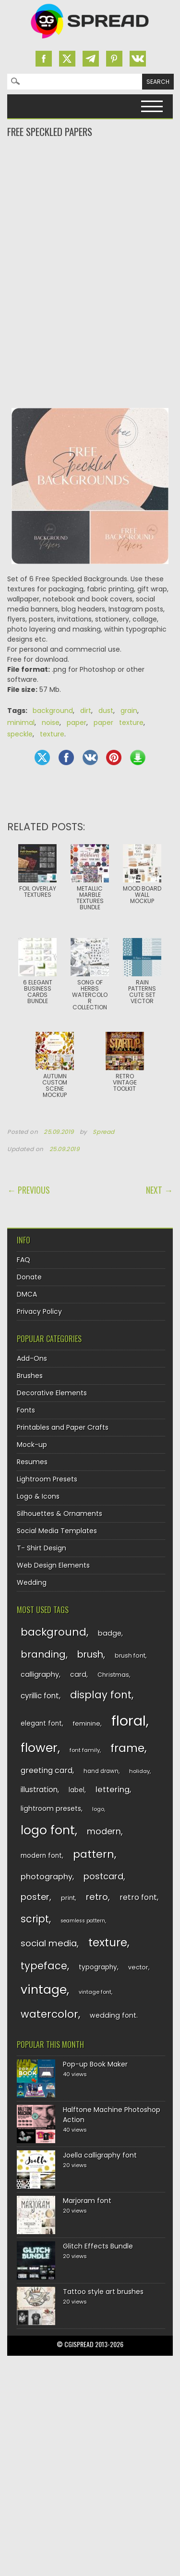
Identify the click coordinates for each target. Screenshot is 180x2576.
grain (128, 710)
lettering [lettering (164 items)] (113, 1789)
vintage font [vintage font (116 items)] (95, 1992)
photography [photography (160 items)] (46, 1876)
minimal (21, 722)
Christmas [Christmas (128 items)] (113, 1675)
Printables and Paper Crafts (62, 1427)
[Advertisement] (90, 177)
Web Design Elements (53, 1565)
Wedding (32, 1582)
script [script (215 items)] (35, 1919)
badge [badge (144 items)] (109, 1633)
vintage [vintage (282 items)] (44, 1989)
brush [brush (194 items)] (90, 1654)
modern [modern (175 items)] (104, 1831)
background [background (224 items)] (53, 1632)
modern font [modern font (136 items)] (41, 1855)
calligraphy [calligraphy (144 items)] (40, 1674)
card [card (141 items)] (78, 1674)
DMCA (27, 1294)
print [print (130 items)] (68, 1897)
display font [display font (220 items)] (101, 1695)
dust (105, 710)
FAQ (23, 1260)
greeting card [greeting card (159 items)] (46, 1770)
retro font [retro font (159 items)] (138, 1897)
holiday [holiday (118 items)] (139, 1771)
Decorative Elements (52, 1393)
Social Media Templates (57, 1531)
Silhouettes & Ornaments (59, 1513)
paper (76, 722)
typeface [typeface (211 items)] (44, 1966)
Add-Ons (32, 1358)
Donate (29, 1277)
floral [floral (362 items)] (128, 1720)
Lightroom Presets (47, 1479)
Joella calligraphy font (100, 2155)
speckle (20, 734)
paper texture (119, 722)
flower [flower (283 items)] (39, 1748)
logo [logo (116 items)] (98, 1809)
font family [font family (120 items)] (85, 1750)
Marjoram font (87, 2200)
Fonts (26, 1410)
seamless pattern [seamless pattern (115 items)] (82, 1920)
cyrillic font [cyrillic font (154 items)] (40, 1696)
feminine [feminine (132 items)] (86, 1723)
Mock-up (32, 1444)
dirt (85, 710)
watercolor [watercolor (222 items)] (49, 2014)
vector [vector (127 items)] (138, 1967)
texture (52, 734)
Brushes (30, 1375)
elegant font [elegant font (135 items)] (41, 1723)
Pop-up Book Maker (95, 2064)
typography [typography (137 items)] (98, 1967)
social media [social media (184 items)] (49, 1943)
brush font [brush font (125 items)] (130, 1655)
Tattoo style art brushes (103, 2291)
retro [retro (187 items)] (97, 1897)
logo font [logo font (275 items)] (48, 1830)
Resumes (32, 1462)
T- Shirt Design (41, 1548)
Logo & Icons (38, 1496)
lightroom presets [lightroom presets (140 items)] (51, 1808)
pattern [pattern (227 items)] (93, 1854)
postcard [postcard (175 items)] (103, 1876)
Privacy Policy (39, 1311)
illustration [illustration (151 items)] (39, 1790)
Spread (104, 1132)
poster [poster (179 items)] (35, 1897)
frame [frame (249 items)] (127, 1748)
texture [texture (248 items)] (107, 1942)
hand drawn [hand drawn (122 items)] (101, 1771)
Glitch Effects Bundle (98, 2246)
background (53, 710)
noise (51, 722)
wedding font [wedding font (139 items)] (113, 2015)
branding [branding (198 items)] (43, 1654)
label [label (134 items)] (76, 1790)
